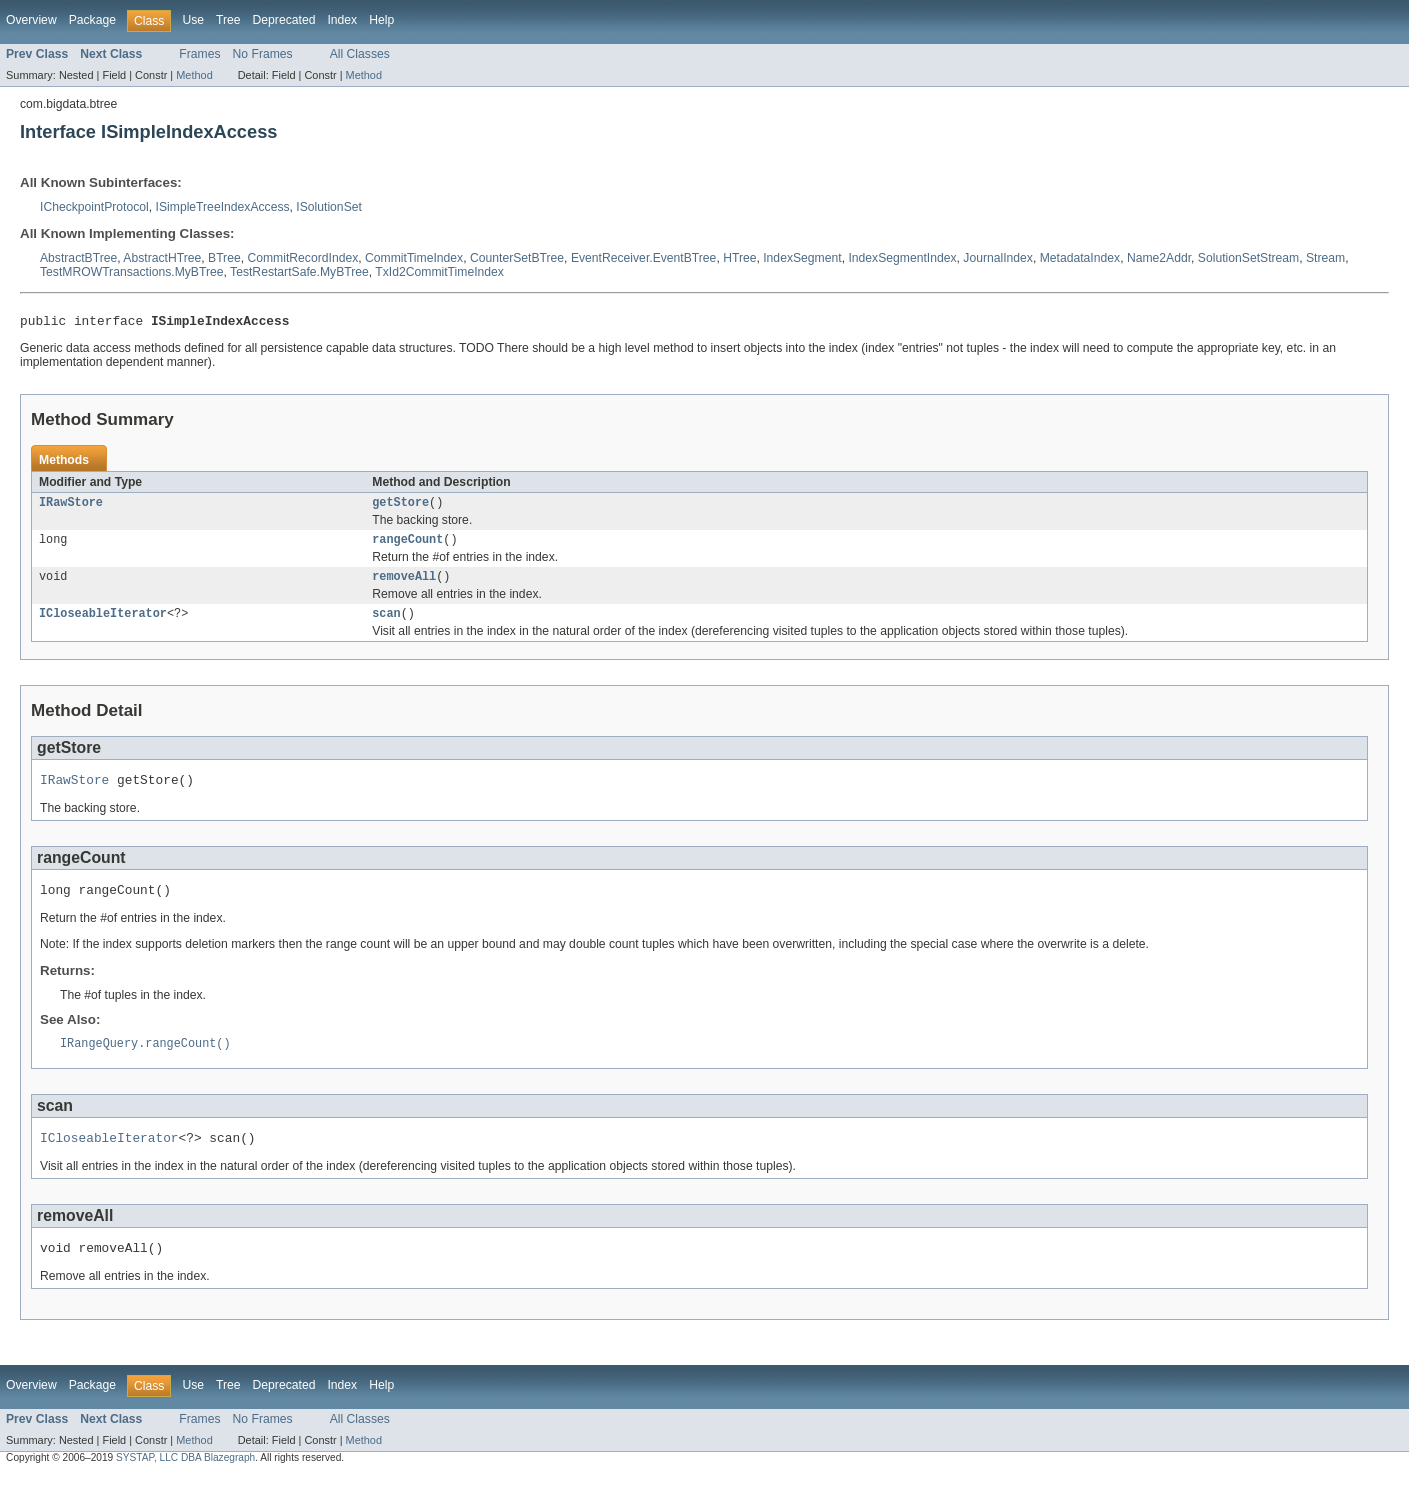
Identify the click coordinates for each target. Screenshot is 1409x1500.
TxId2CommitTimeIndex (439, 272)
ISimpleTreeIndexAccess (223, 207)
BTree (224, 258)
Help (381, 20)
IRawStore (71, 507)
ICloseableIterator (103, 624)
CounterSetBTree (517, 258)
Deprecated (284, 20)
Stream (1325, 258)
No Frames (263, 54)
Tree (228, 20)
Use (193, 20)
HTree (739, 258)
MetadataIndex (1080, 258)
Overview (31, 20)
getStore (400, 507)
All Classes (360, 54)
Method (194, 75)
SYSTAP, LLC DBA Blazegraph (185, 1482)
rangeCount (407, 546)
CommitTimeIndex (414, 258)
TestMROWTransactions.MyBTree (132, 272)
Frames (199, 54)
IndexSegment (802, 258)
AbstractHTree (162, 258)
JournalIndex (998, 258)
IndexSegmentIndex (902, 258)
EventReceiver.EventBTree (644, 258)
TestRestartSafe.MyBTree (299, 272)
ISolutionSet (329, 207)
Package (92, 20)
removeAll (404, 585)
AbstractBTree (78, 258)
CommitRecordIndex (302, 258)
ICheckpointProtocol (94, 207)
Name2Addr (1159, 258)
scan (386, 624)
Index (342, 20)
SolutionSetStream (1248, 258)
